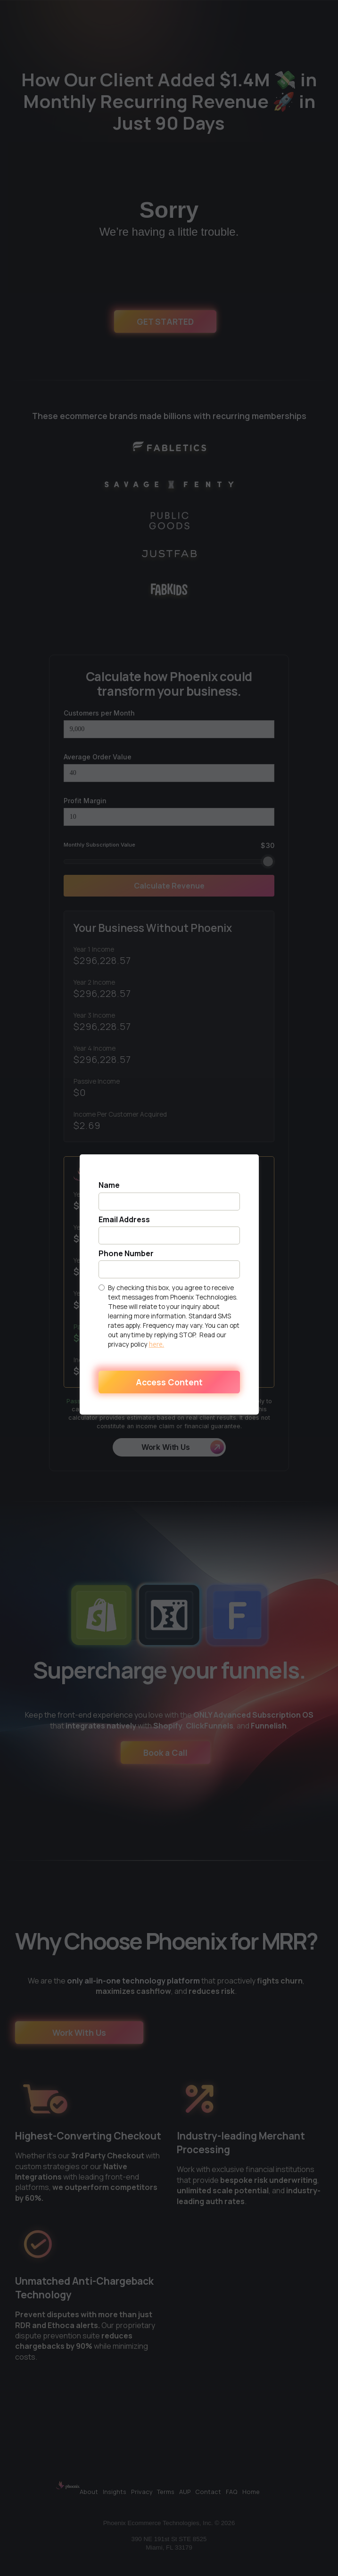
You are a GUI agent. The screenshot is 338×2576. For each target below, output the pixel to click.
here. (157, 1344)
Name (109, 1185)
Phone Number (126, 1253)
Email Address (124, 1219)
